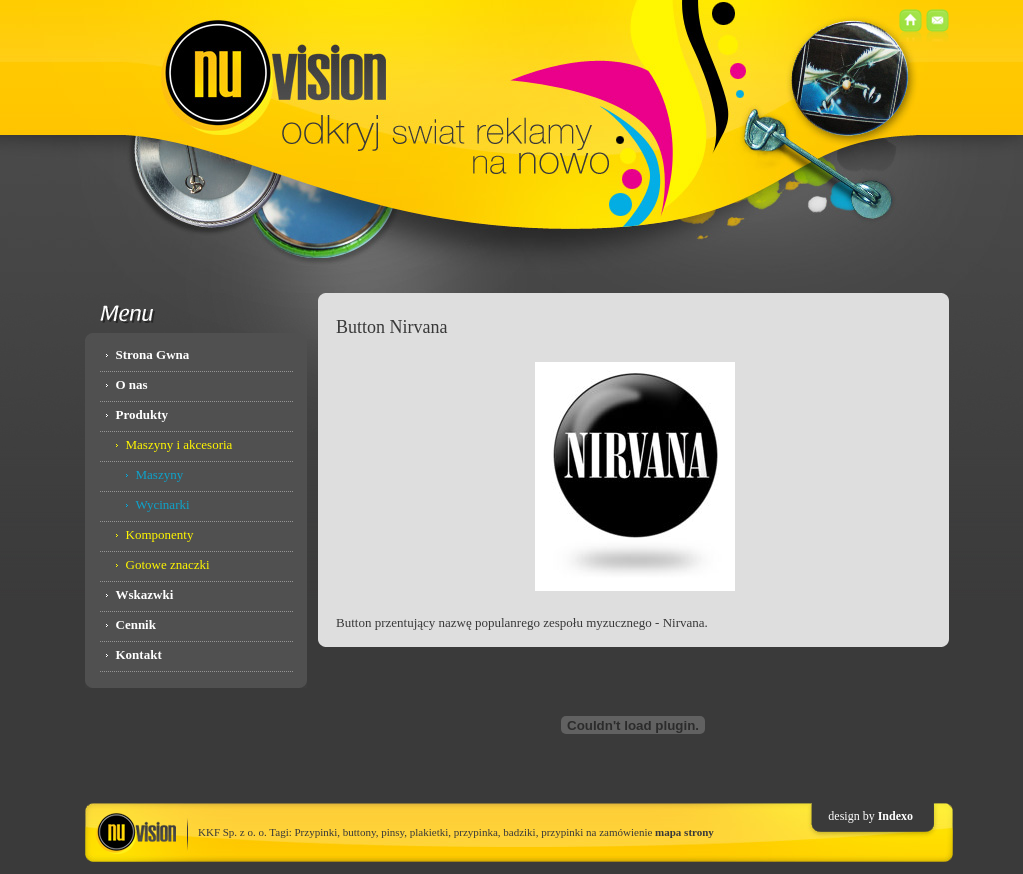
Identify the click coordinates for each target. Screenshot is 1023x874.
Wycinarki (163, 504)
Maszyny (160, 474)
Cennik (136, 624)
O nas (132, 384)
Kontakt (139, 654)
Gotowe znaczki (168, 564)
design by (852, 816)
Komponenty (160, 534)
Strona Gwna (153, 354)
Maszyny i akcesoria (179, 444)
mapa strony (684, 832)
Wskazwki (145, 594)
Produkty (142, 414)
